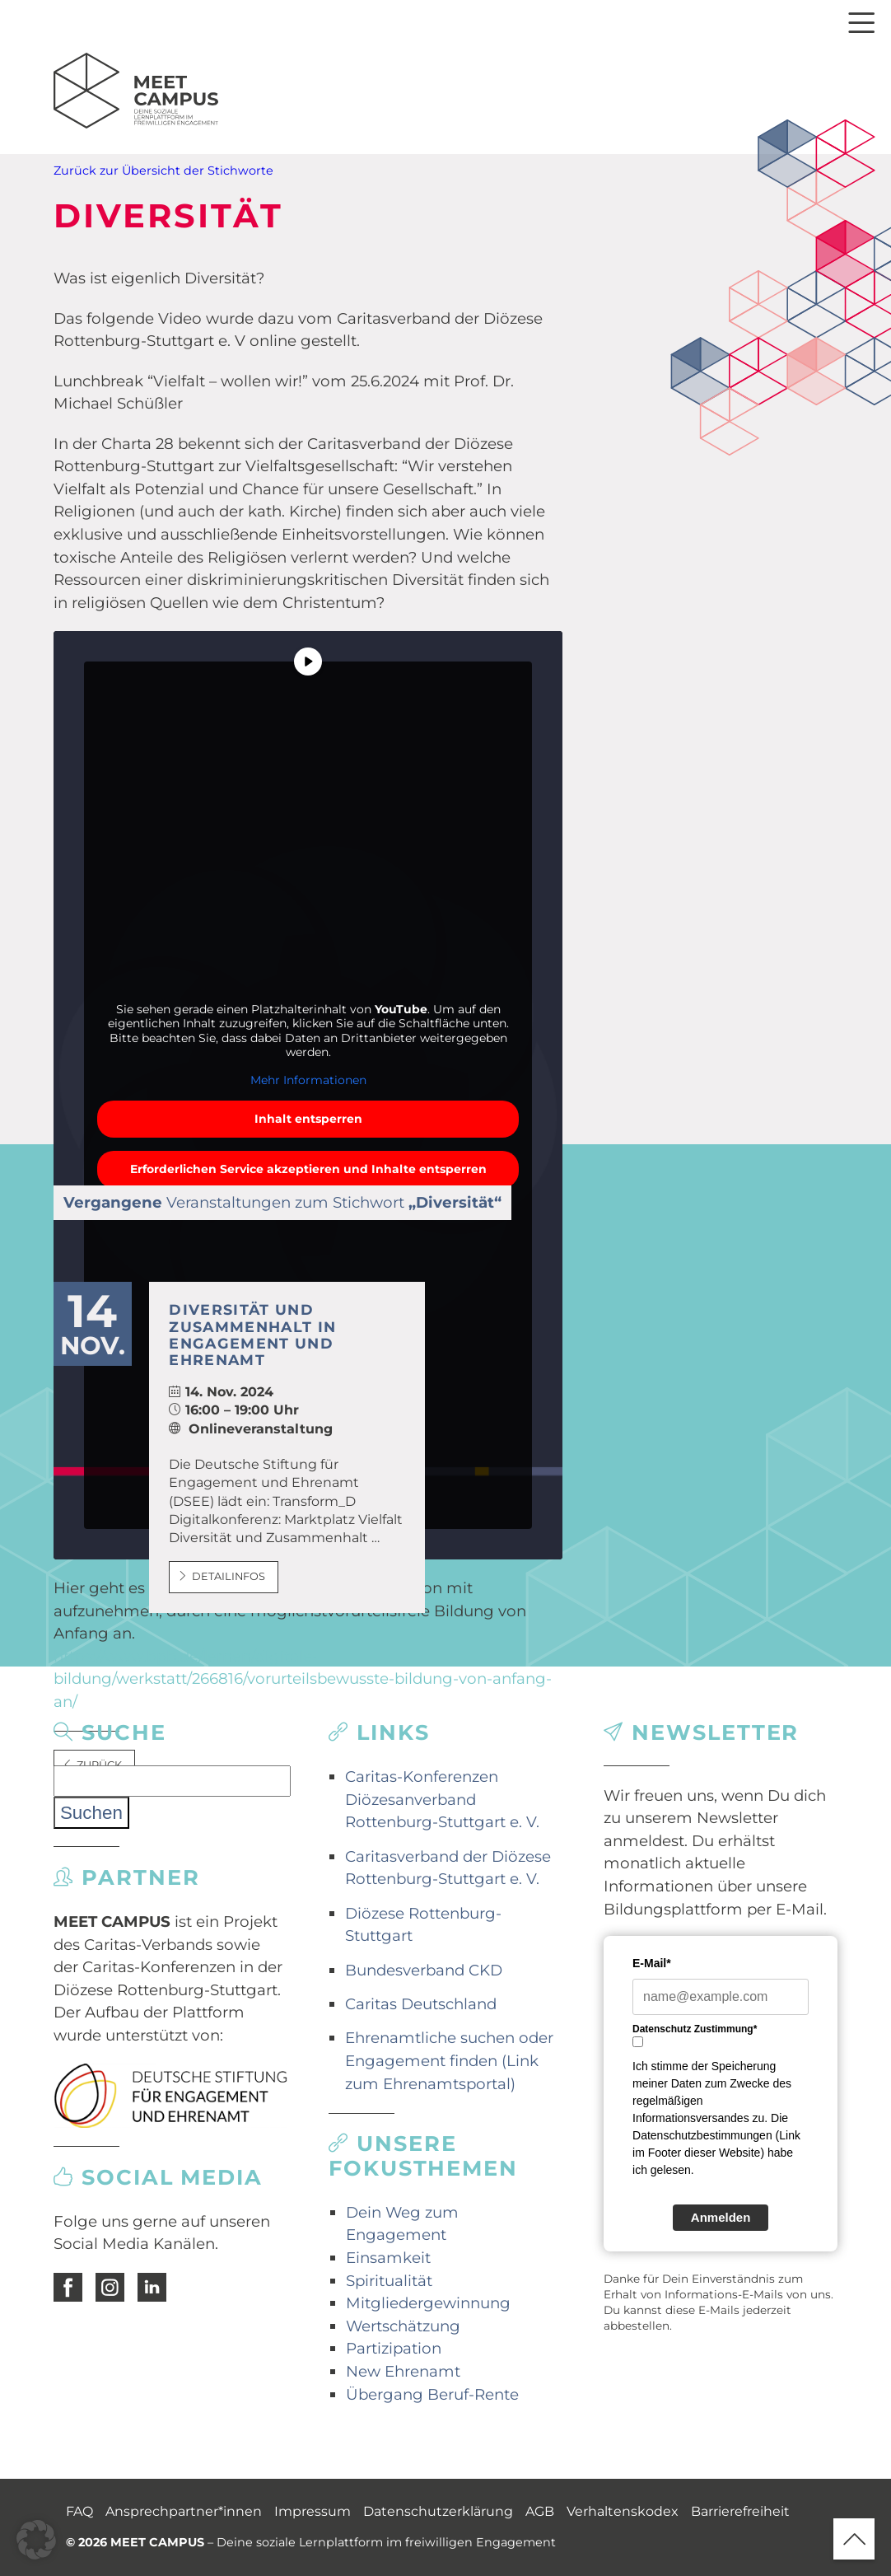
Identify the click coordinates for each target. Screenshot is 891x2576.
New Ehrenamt (403, 2371)
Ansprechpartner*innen (183, 2511)
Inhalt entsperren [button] (308, 1118)
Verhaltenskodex (623, 2511)
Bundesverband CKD (423, 1970)
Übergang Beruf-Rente (432, 2394)
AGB (539, 2511)
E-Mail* (651, 1963)
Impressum (312, 2511)
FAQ (79, 2511)
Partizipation (393, 2348)
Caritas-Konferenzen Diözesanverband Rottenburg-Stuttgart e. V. (442, 1799)
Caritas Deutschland (421, 2003)
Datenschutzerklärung (438, 2511)
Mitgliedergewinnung (428, 2302)
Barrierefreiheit (740, 2511)
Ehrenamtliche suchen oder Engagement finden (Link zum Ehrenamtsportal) (449, 2060)
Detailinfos (221, 1576)
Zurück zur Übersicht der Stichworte (163, 170)
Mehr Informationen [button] (308, 1080)
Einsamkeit (388, 2257)
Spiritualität (389, 2280)
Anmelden (721, 2217)
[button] (36, 2540)
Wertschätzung (403, 2326)
